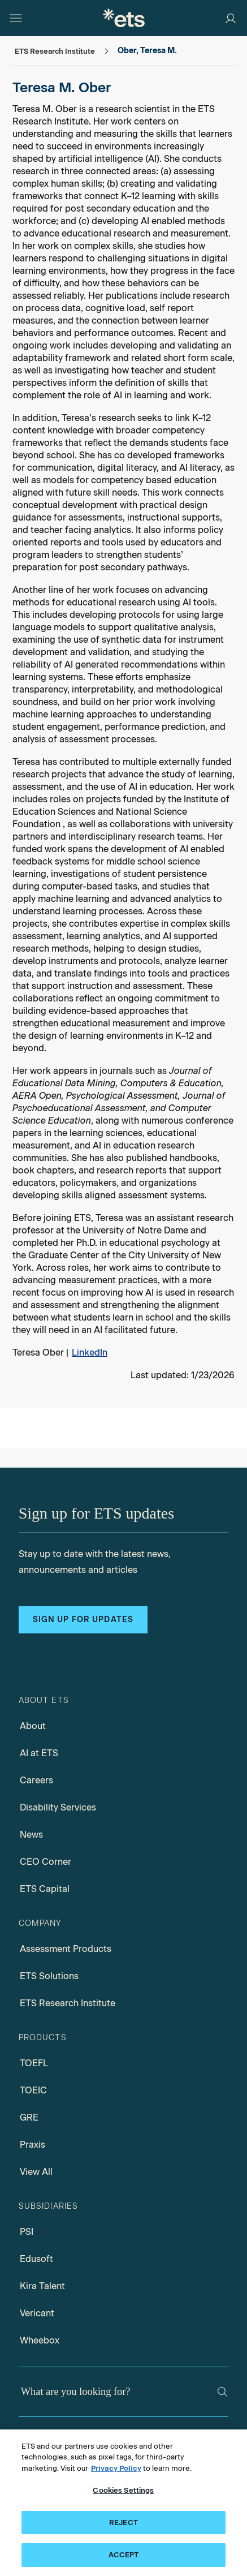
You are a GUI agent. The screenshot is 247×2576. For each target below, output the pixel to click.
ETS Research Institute (67, 2003)
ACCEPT (124, 2555)
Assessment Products (65, 1948)
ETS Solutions (49, 1976)
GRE (29, 2117)
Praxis (32, 2144)
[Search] (222, 2392)
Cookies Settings (123, 2490)
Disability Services (58, 1807)
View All (36, 2171)
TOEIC (33, 2090)
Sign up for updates (83, 1619)
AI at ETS (39, 1753)
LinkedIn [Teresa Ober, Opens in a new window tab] (89, 1352)
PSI (26, 2231)
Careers (36, 1780)
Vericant (37, 2313)
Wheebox (39, 2340)
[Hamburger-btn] (16, 18)
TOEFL (34, 2063)
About (33, 1726)
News (31, 1834)
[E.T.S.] (124, 17)
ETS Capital (45, 1888)
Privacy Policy (116, 2468)
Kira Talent (42, 2286)
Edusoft (36, 2259)
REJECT (123, 2522)
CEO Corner (45, 1861)
